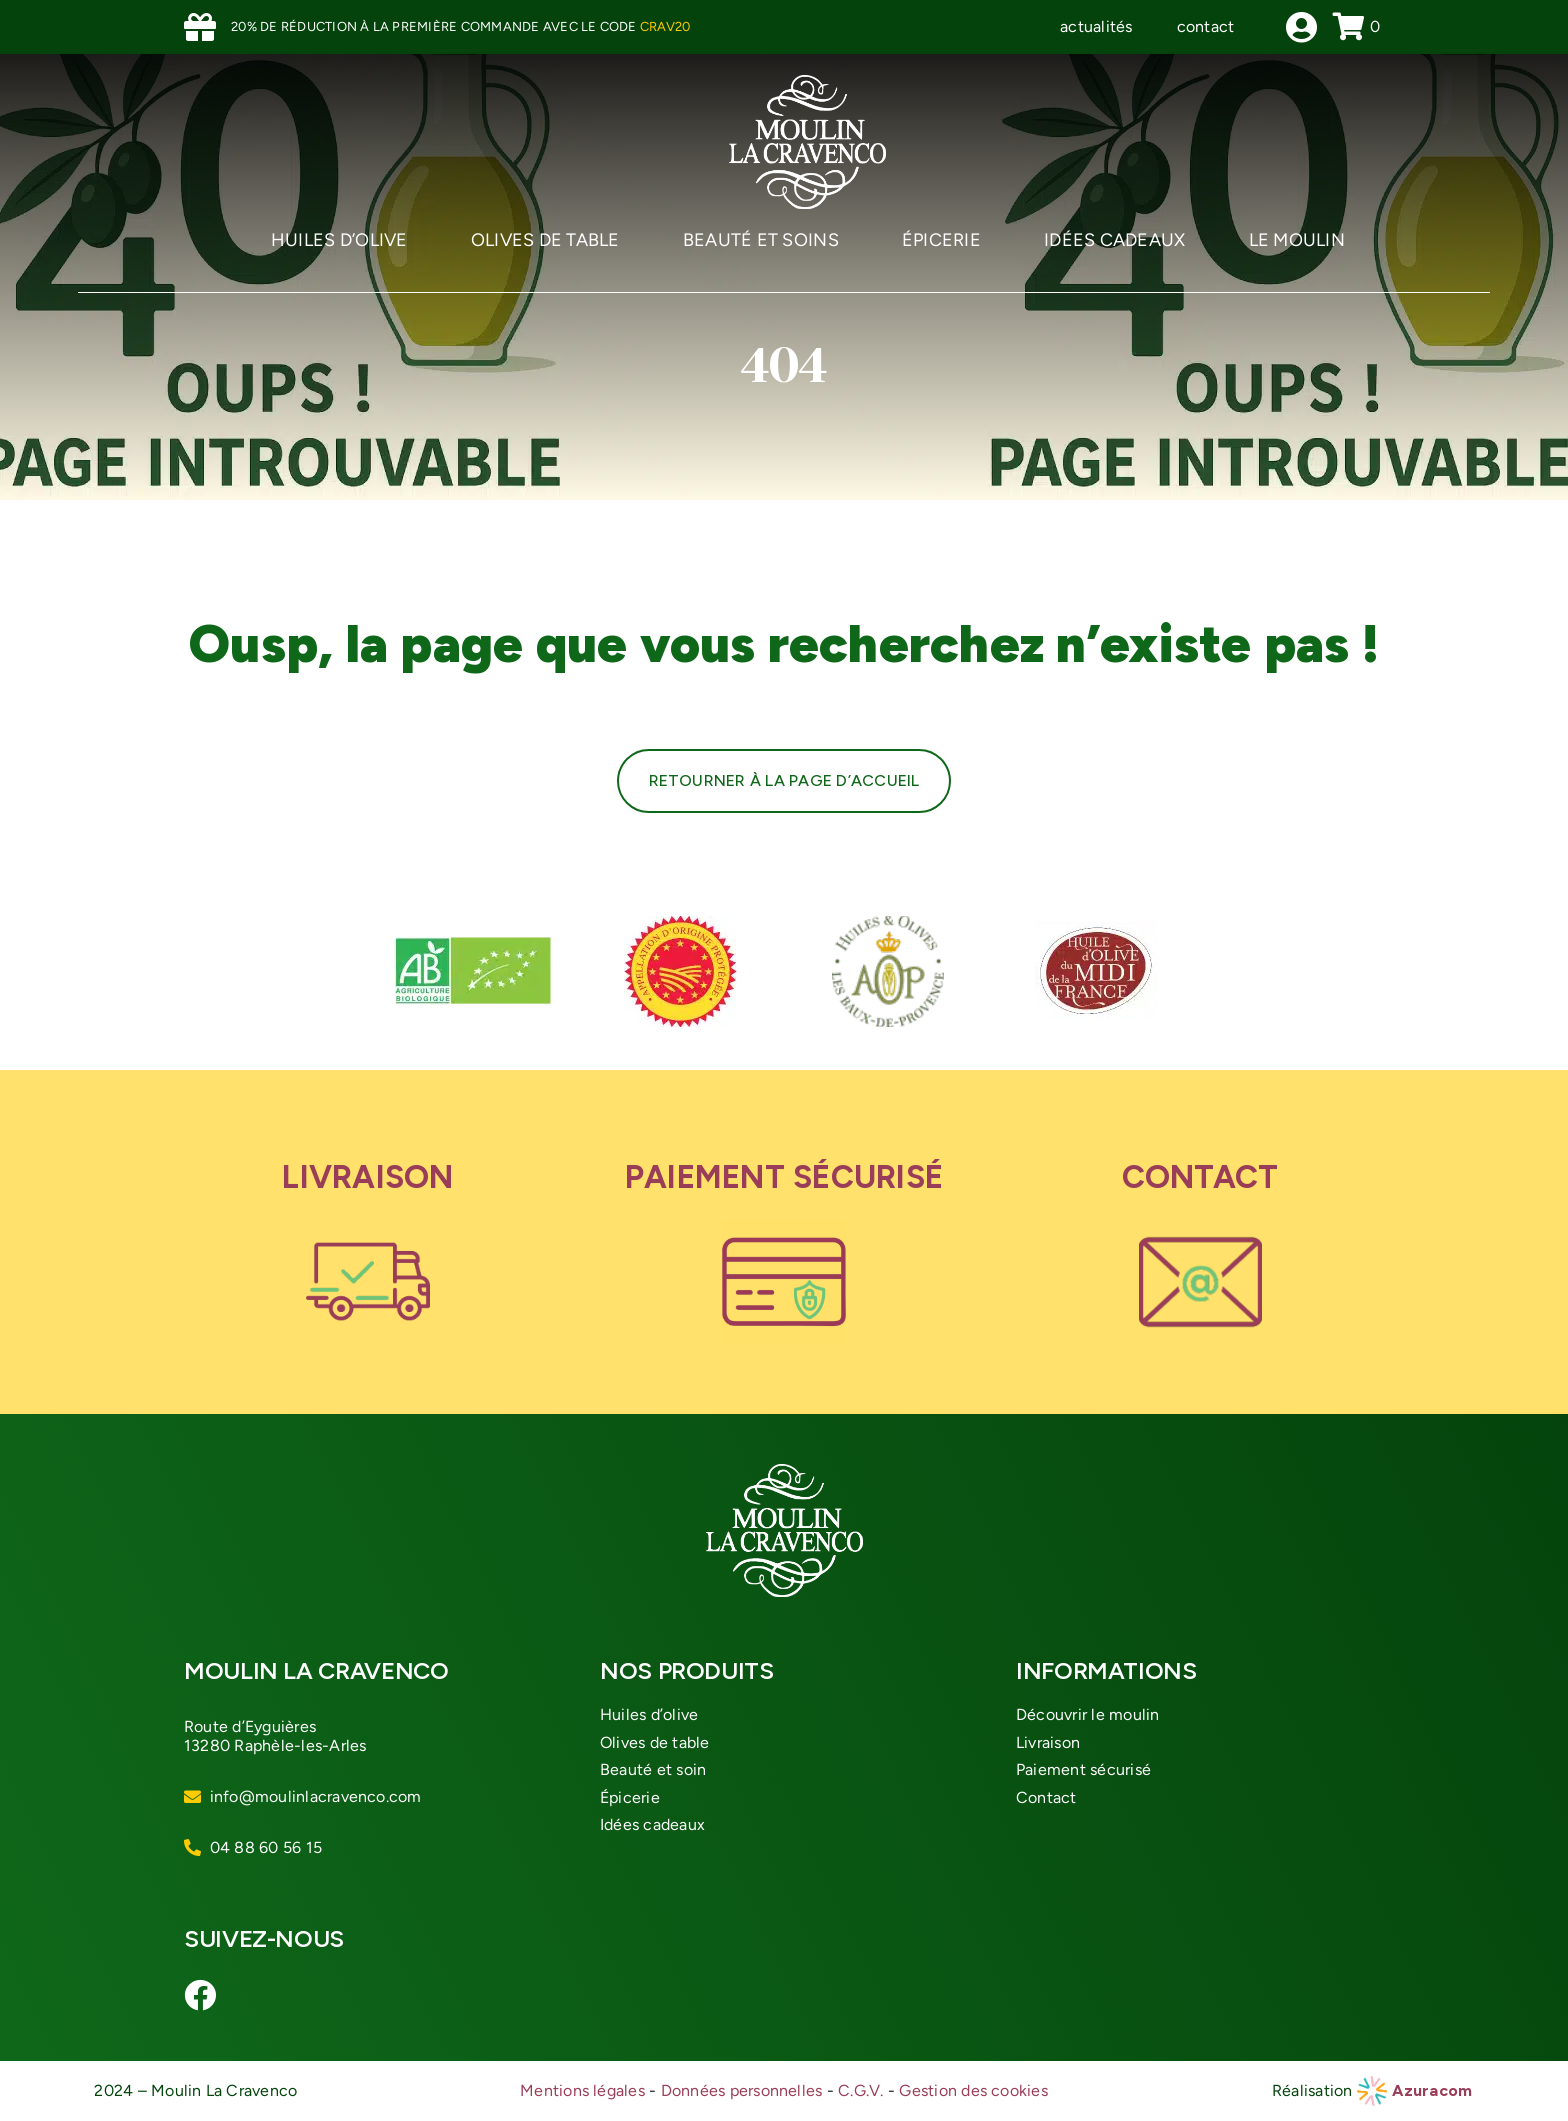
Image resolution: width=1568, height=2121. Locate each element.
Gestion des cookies (973, 2090)
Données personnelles (742, 2090)
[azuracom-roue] (1372, 2084)
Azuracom (1432, 2090)
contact (1206, 26)
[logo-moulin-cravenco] (807, 83)
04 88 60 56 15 (266, 1847)
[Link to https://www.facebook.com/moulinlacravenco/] (202, 1995)
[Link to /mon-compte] (1301, 27)
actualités (1096, 26)
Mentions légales (582, 2090)
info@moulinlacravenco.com (316, 1796)
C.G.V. (860, 2090)
